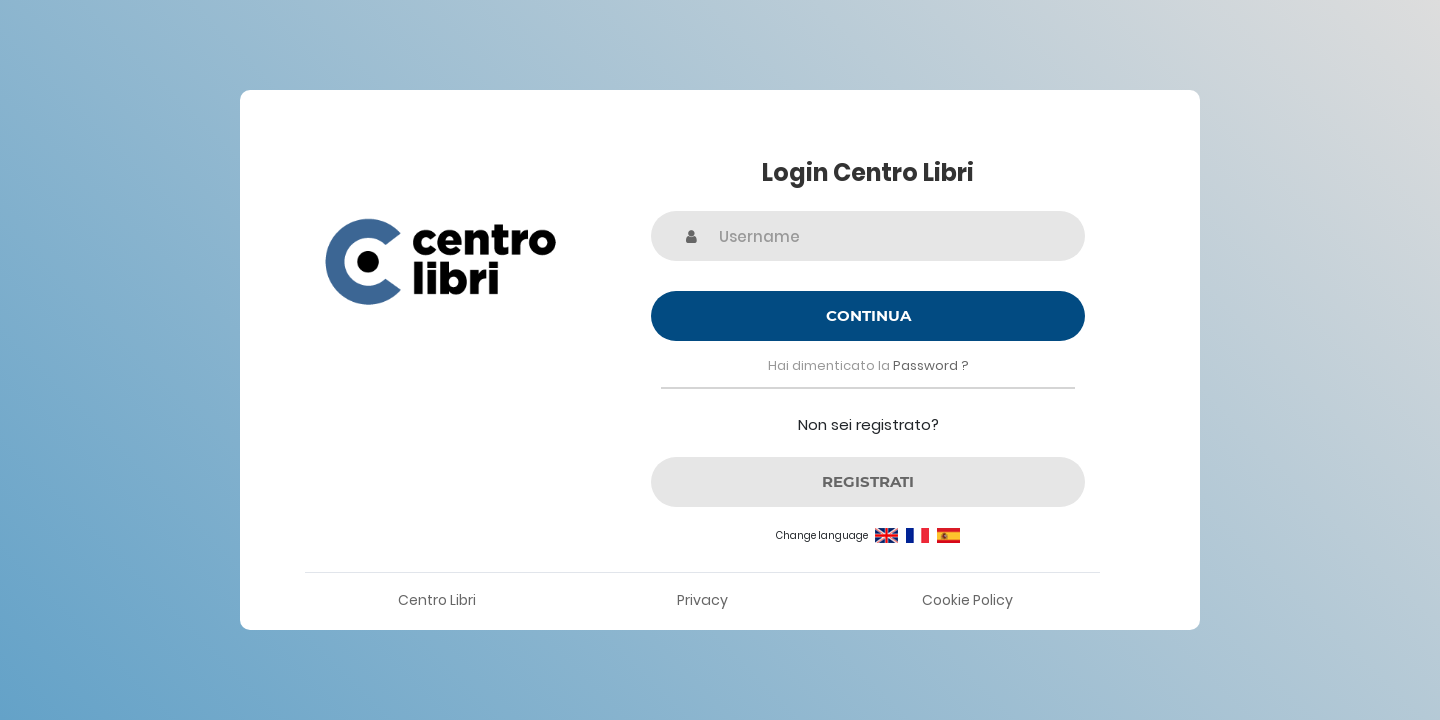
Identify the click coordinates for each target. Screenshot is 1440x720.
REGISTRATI (868, 481)
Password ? (931, 365)
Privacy (702, 600)
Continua (868, 315)
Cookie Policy (967, 600)
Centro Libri (437, 600)
